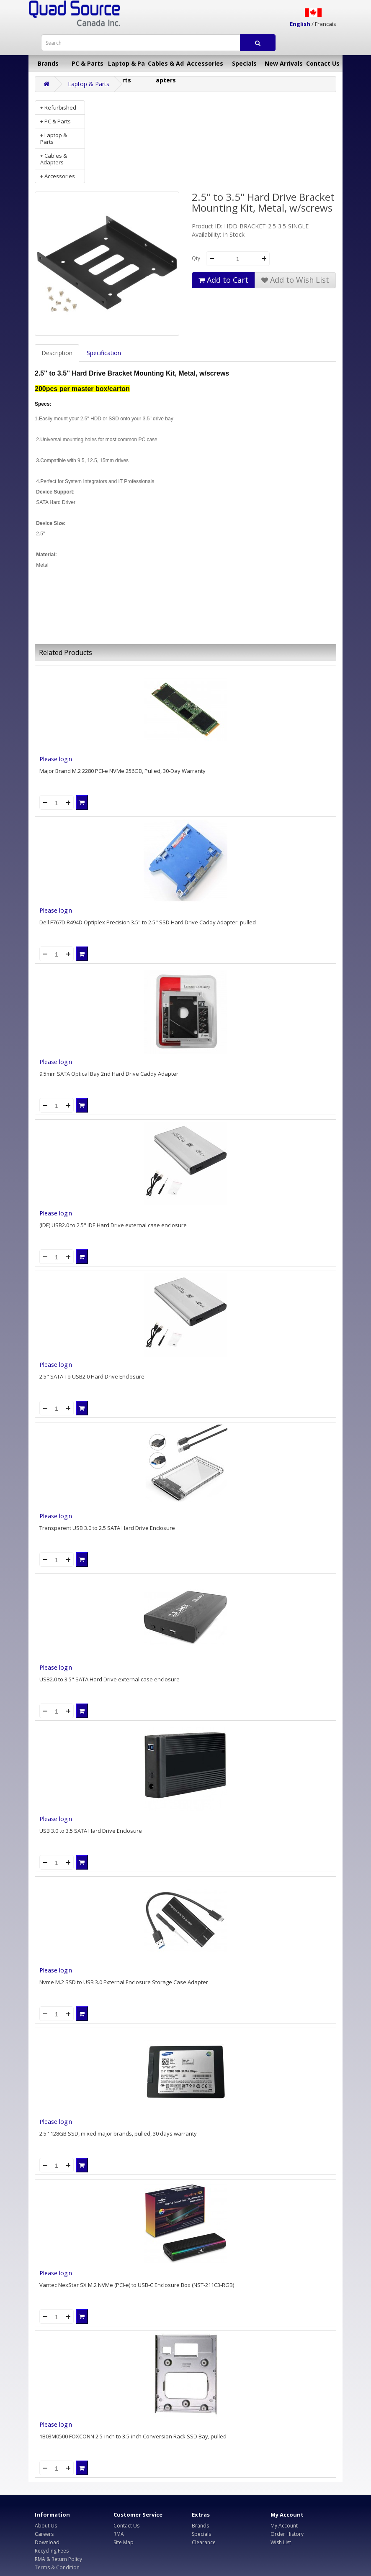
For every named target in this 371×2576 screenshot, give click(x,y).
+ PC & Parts (55, 121)
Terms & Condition (57, 2567)
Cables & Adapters (166, 65)
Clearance (204, 2542)
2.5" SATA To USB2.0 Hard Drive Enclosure (91, 1376)
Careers (44, 2534)
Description (56, 353)
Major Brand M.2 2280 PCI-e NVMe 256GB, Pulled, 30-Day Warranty (122, 771)
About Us (46, 2525)
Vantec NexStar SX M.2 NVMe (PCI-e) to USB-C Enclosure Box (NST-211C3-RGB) (136, 2285)
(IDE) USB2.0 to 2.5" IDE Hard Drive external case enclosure (113, 1225)
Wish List (281, 2542)
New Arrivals (284, 63)
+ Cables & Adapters (53, 159)
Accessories (205, 63)
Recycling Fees (52, 2550)
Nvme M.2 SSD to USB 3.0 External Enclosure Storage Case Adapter (123, 1982)
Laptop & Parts (126, 65)
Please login (55, 759)
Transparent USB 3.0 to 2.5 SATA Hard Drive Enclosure (107, 1528)
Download (47, 2542)
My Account (284, 2525)
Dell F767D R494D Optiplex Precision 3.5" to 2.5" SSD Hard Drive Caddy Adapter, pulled (147, 922)
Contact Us (323, 63)
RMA (118, 2534)
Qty (196, 258)
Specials (244, 63)
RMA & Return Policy (58, 2559)
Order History (287, 2534)
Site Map (123, 2542)
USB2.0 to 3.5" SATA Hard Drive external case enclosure (109, 1679)
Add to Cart (223, 280)
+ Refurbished (58, 107)
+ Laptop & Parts (53, 138)
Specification (104, 353)
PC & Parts (87, 63)
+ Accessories (57, 176)
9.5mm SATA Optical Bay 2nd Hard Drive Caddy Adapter (108, 1073)
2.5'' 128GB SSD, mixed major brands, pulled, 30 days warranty (118, 2133)
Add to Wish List (295, 280)
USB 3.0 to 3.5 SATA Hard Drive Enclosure (90, 1830)
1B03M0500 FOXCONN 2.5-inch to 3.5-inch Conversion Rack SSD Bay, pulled (133, 2436)
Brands (48, 63)
